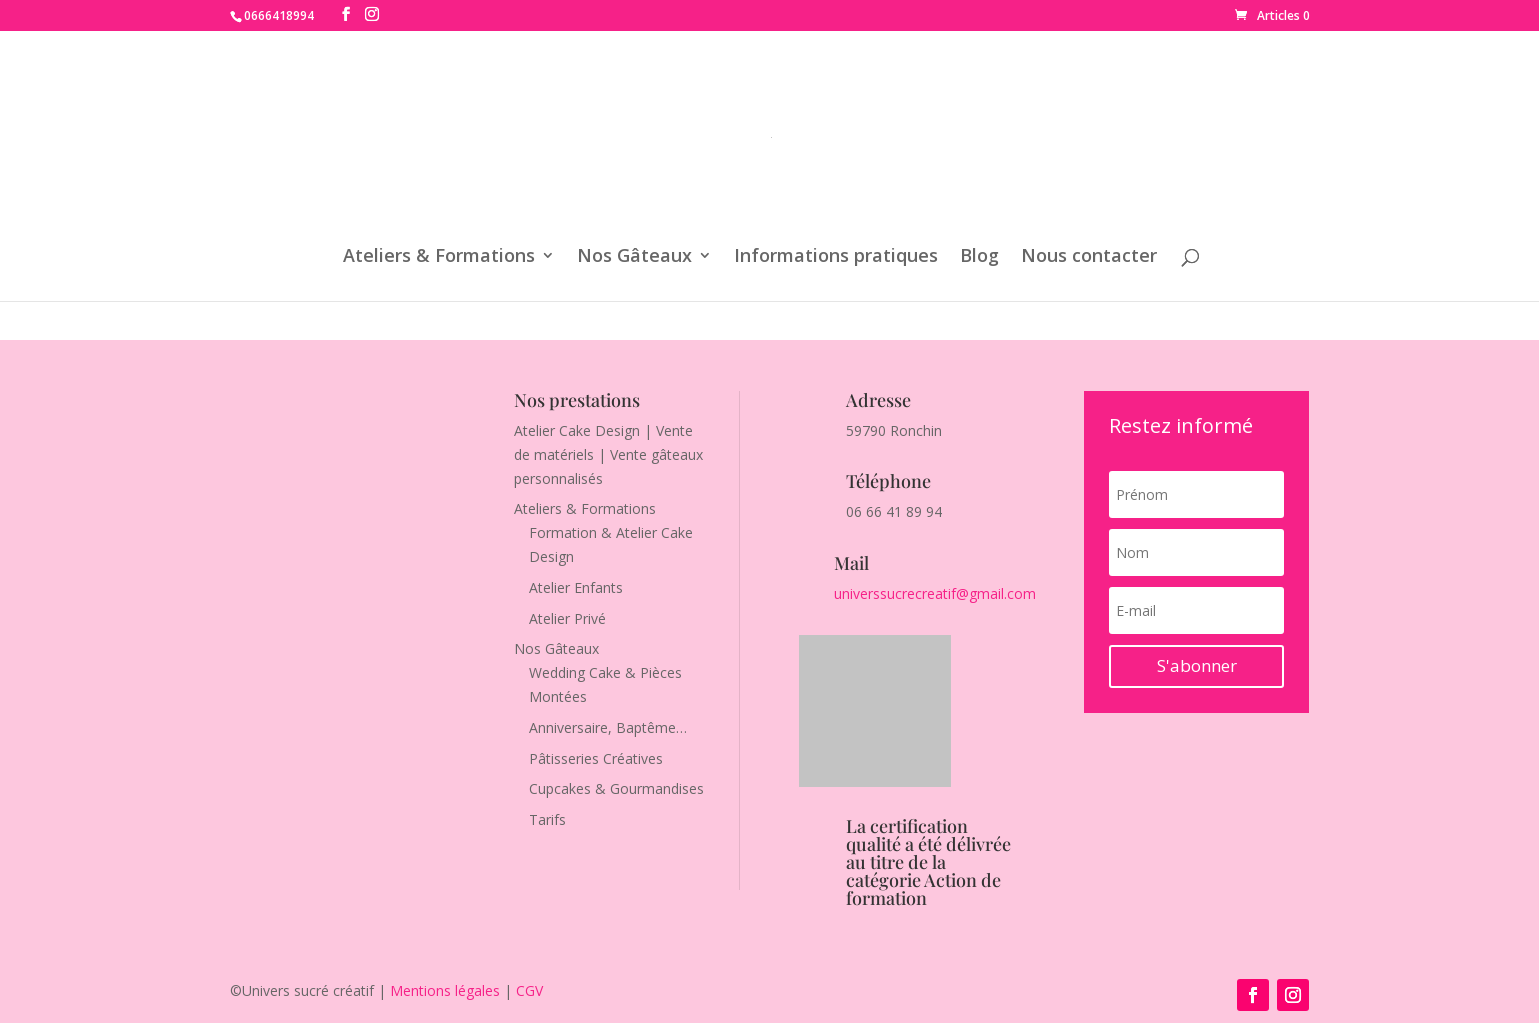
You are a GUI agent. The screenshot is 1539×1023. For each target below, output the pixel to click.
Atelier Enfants (576, 587)
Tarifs (547, 819)
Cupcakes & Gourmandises (616, 788)
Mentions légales (445, 990)
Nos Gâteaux (634, 257)
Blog (979, 257)
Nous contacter (1089, 257)
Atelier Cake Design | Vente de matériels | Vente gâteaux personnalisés (608, 454)
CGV (529, 990)
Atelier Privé (567, 618)
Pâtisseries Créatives (596, 758)
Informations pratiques (836, 257)
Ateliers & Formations (439, 257)
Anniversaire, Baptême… (608, 727)
